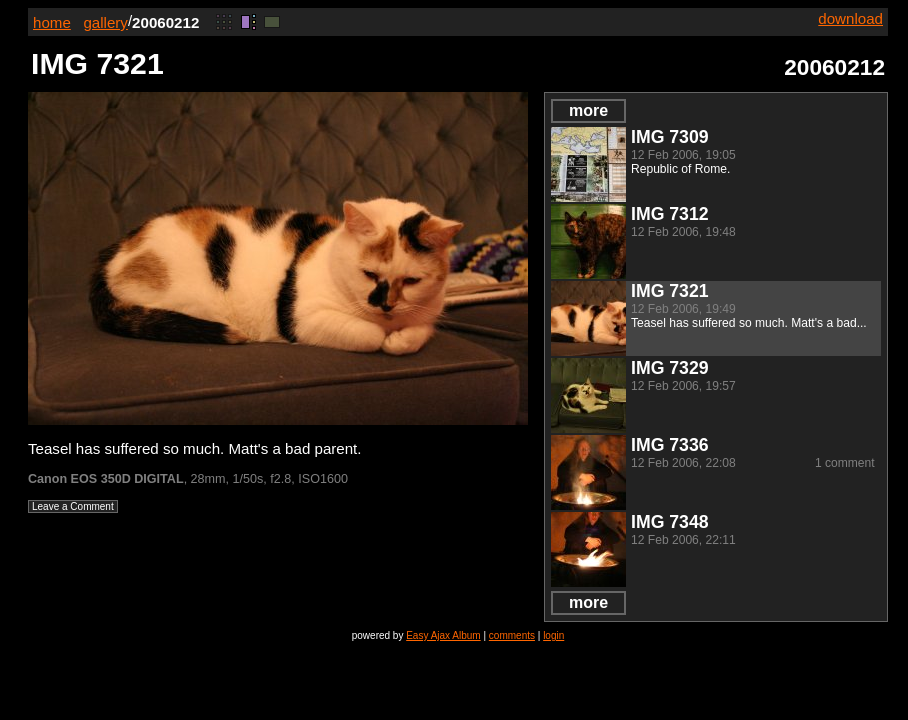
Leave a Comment (73, 506)
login (553, 635)
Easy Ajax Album (443, 635)
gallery (105, 22)
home (52, 22)
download (850, 18)
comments (512, 635)
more (588, 110)
